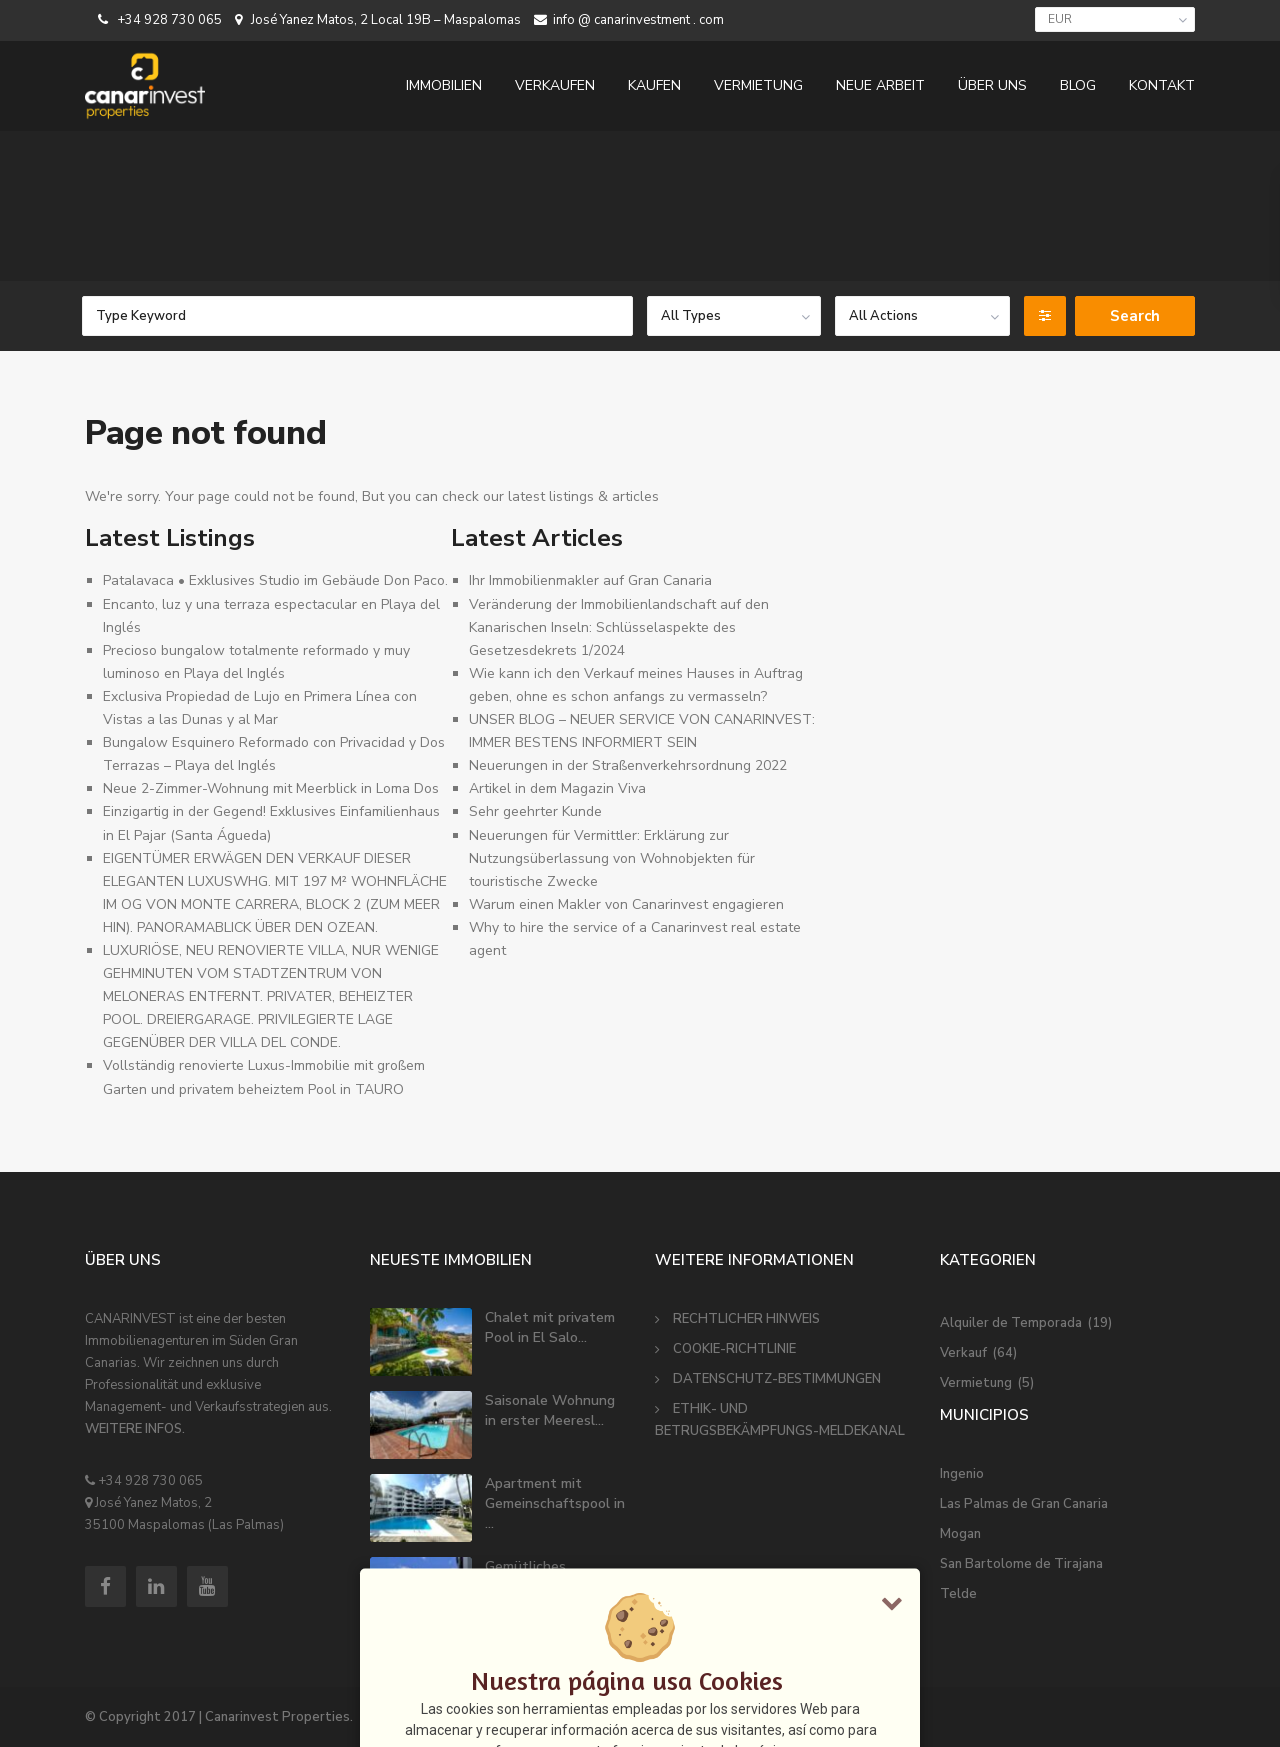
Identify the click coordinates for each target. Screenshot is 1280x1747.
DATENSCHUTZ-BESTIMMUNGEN (777, 1379)
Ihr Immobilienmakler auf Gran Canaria (590, 580)
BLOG (1078, 85)
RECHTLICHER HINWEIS (746, 1319)
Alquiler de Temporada (1011, 1323)
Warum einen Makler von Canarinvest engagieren (626, 904)
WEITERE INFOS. (135, 1429)
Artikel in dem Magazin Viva (557, 788)
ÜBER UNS (992, 85)
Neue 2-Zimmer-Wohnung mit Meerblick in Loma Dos (271, 788)
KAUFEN (654, 85)
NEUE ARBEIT (880, 85)
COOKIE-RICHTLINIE (734, 1349)
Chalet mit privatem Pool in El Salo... (550, 1327)
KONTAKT (1162, 85)
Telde (958, 1594)
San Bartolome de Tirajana (1021, 1564)
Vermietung (976, 1383)
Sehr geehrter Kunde (535, 811)
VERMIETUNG (758, 85)
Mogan (960, 1534)
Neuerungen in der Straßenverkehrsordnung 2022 (628, 765)
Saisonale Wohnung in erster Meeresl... (550, 1410)
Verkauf (963, 1353)
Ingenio (962, 1474)
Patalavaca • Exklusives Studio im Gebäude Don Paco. (275, 580)
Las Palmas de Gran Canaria (1024, 1504)
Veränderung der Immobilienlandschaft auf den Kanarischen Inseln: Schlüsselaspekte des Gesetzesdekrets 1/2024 (619, 627)
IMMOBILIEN (444, 85)
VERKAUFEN (555, 85)
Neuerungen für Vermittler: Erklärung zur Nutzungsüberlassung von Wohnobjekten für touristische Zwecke (612, 858)
